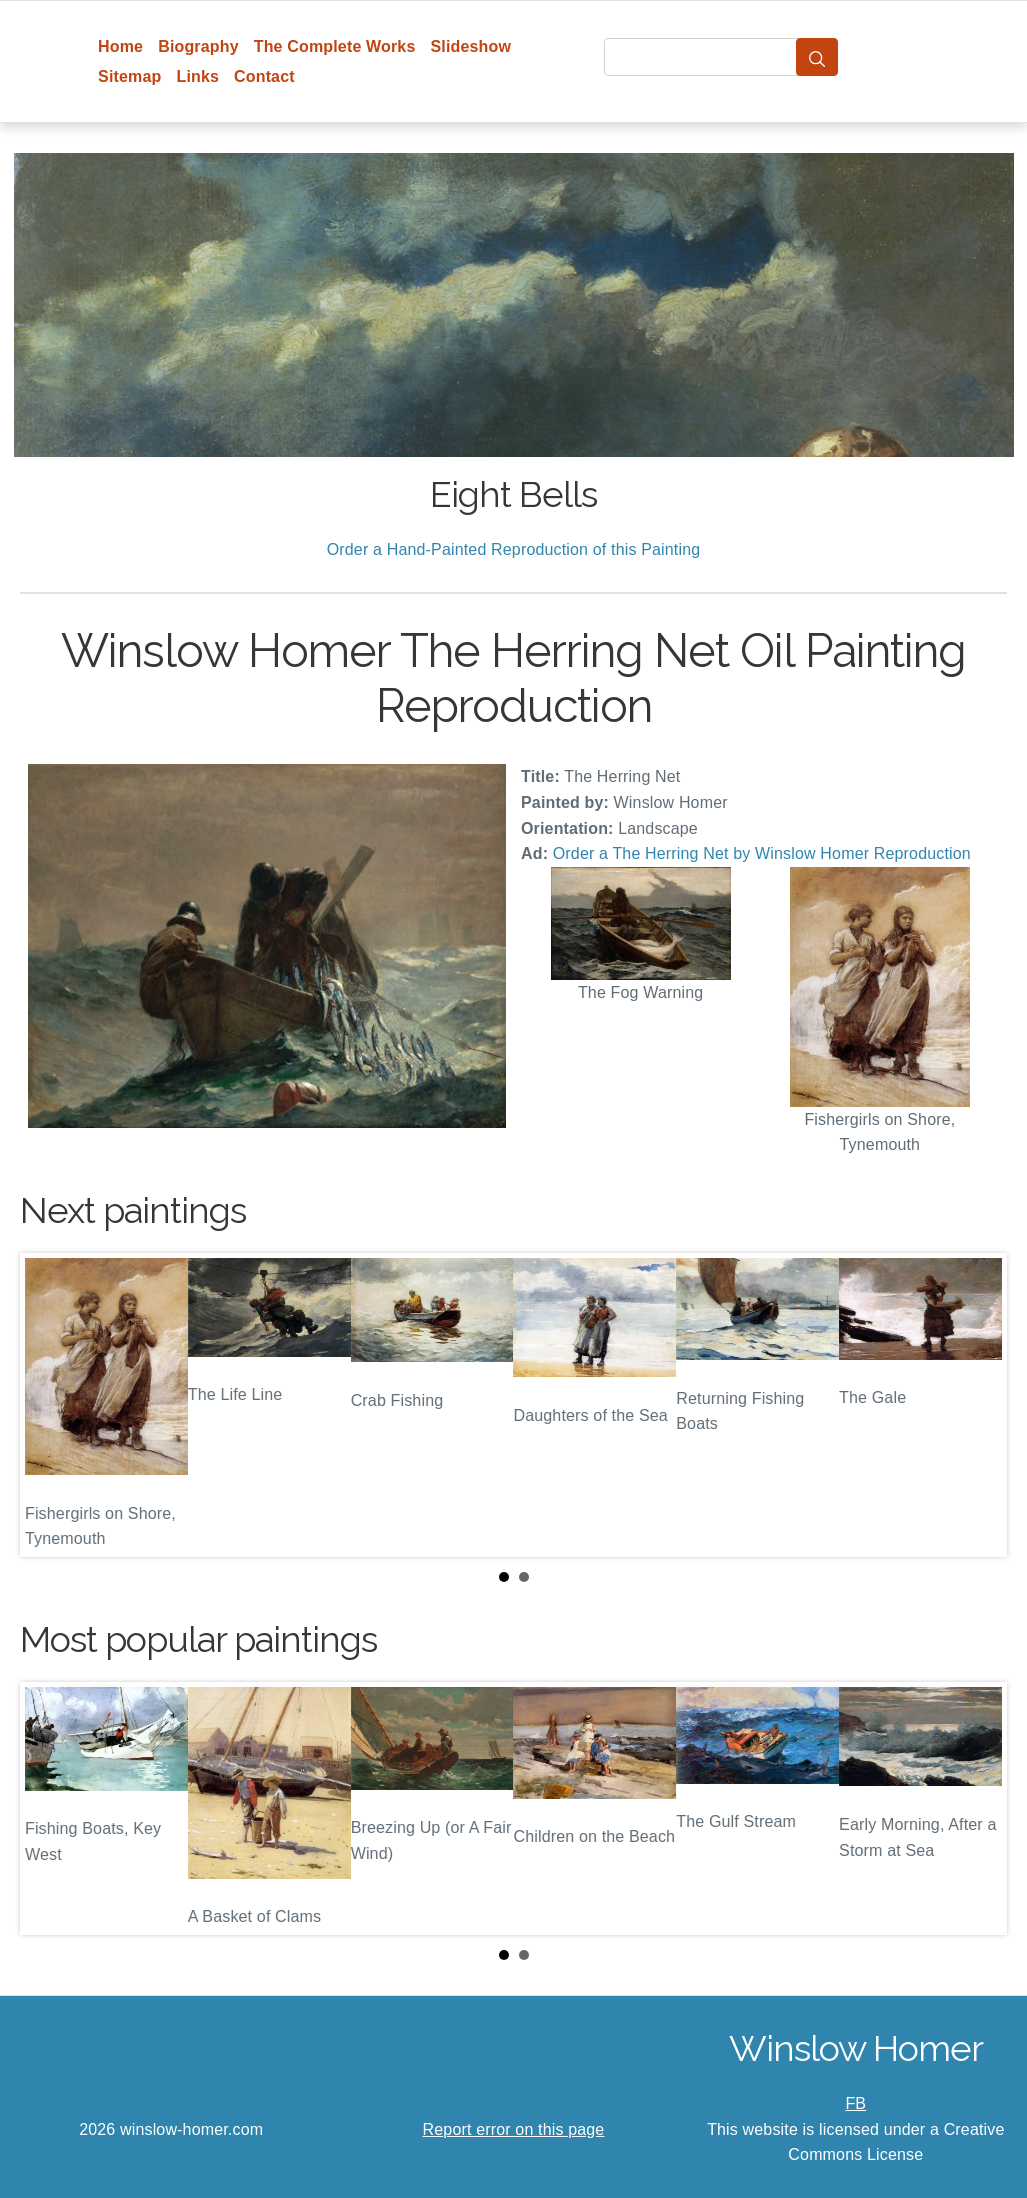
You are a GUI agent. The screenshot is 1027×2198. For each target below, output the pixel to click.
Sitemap (129, 76)
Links (197, 76)
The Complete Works (335, 46)
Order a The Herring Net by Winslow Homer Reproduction (762, 853)
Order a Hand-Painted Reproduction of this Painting (514, 549)
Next (976, 1405)
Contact (264, 76)
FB (855, 2103)
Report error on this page (514, 2129)
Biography (198, 46)
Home (120, 46)
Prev (51, 1405)
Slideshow (470, 46)
